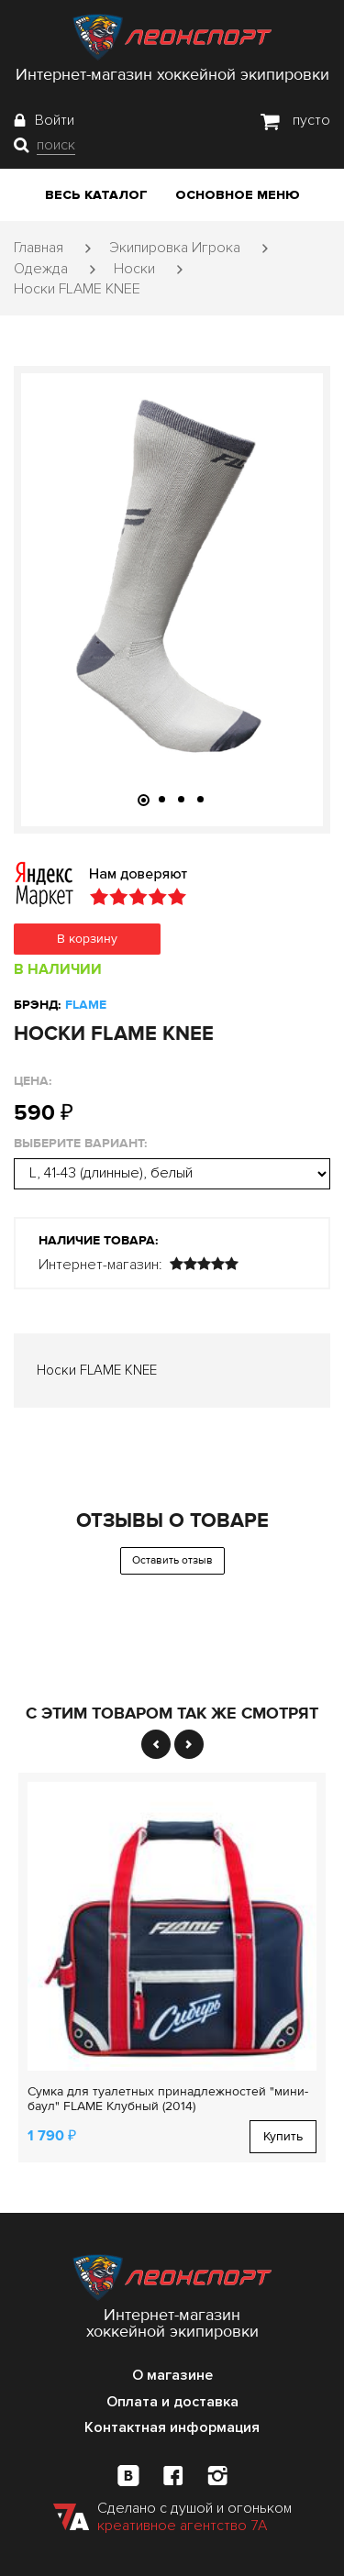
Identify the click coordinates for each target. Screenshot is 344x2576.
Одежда (41, 269)
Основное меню (237, 195)
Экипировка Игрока (174, 247)
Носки (134, 269)
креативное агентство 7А (182, 2525)
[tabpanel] (172, 578)
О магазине (172, 2375)
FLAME (85, 1004)
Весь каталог (96, 195)
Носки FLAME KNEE (77, 289)
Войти (54, 120)
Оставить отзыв (172, 1560)
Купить (283, 2136)
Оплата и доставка (172, 2402)
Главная (38, 247)
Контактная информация (172, 2427)
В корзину (87, 938)
